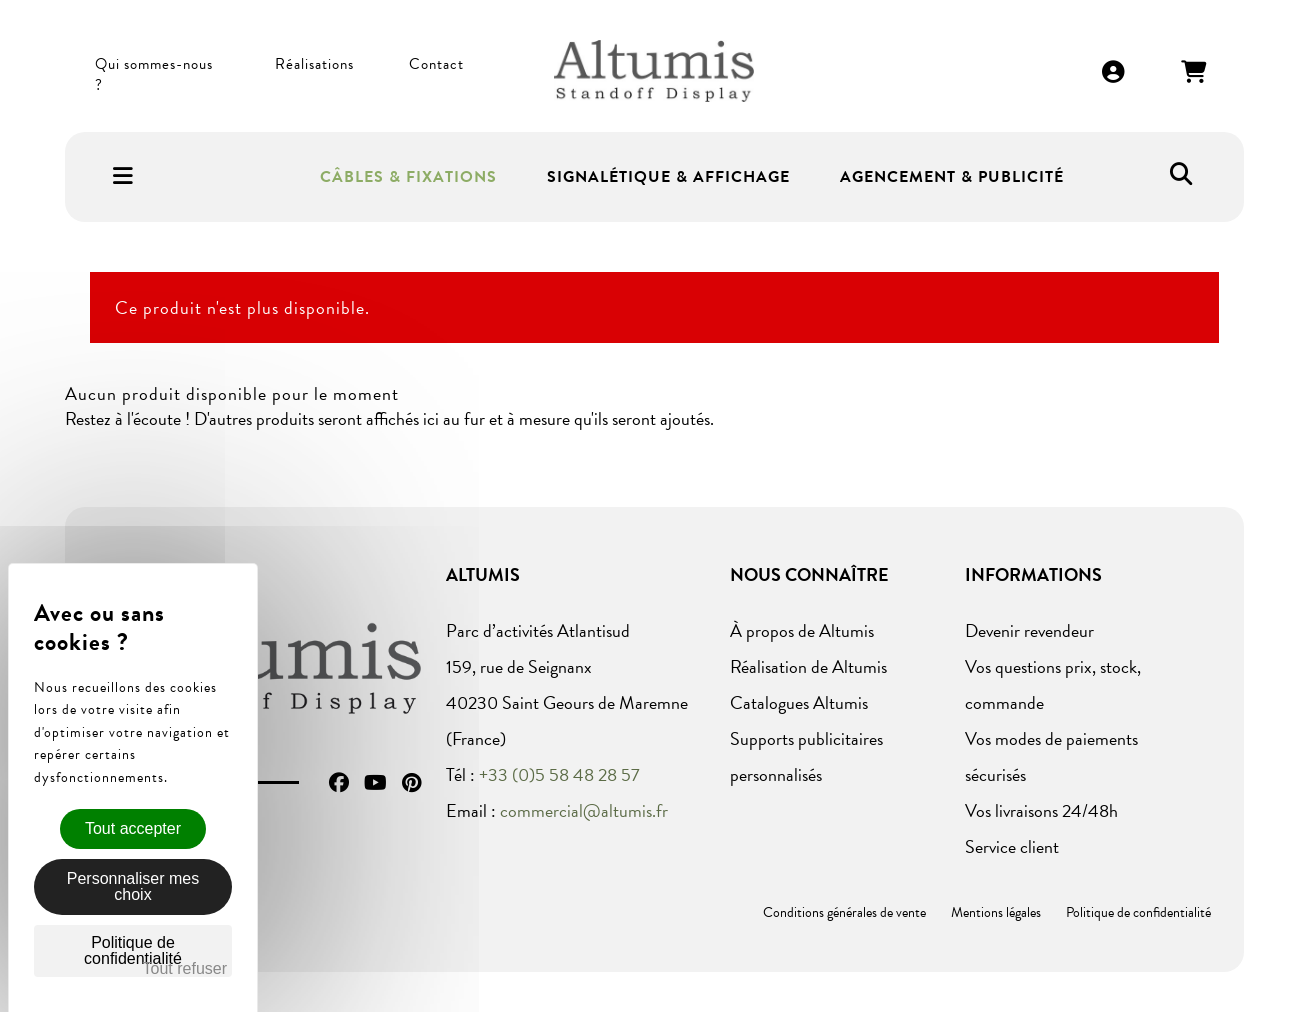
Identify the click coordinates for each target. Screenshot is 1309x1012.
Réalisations (314, 64)
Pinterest (411, 783)
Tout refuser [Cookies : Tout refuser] (185, 968)
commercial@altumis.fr (584, 810)
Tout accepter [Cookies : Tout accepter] (133, 828)
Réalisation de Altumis (808, 666)
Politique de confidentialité (1138, 912)
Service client (1012, 846)
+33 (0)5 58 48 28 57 (559, 774)
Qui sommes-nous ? (154, 75)
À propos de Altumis (802, 630)
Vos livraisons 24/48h (1041, 810)
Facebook (339, 783)
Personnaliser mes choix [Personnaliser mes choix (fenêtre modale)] (133, 886)
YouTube (375, 783)
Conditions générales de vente (844, 912)
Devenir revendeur (1029, 630)
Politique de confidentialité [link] (133, 950)
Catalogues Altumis (799, 702)
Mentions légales (996, 912)
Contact (436, 64)
